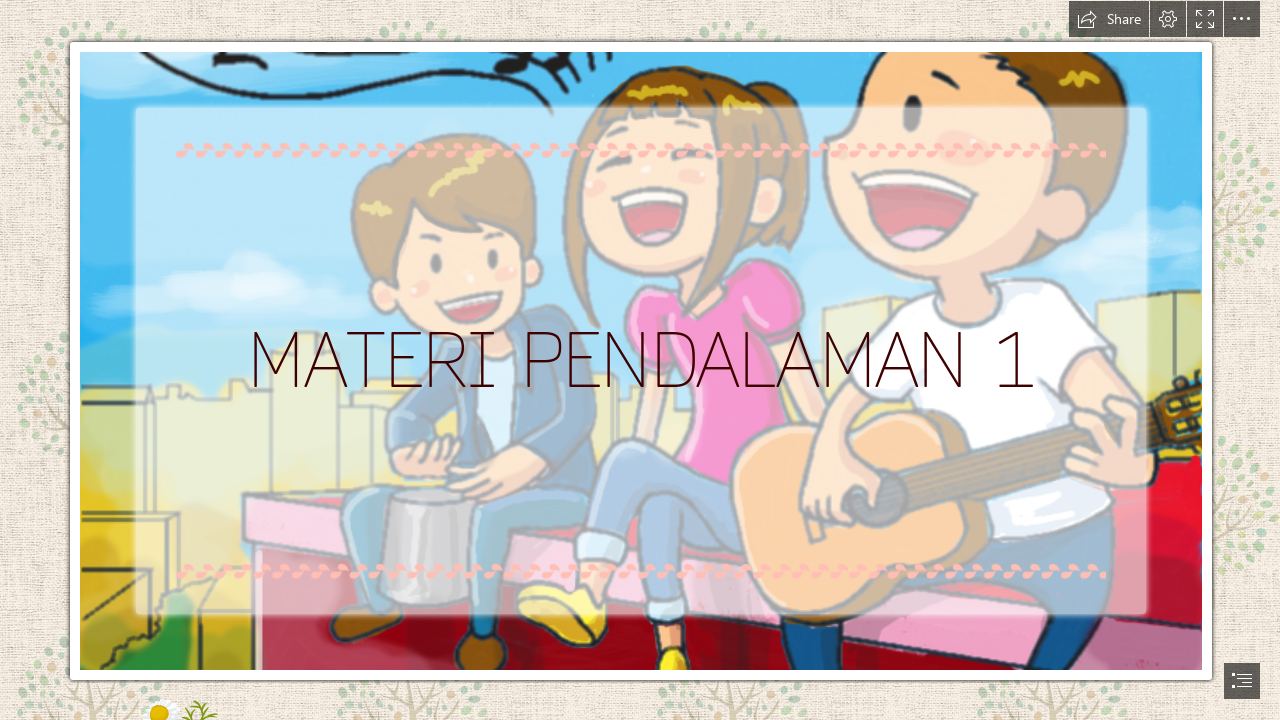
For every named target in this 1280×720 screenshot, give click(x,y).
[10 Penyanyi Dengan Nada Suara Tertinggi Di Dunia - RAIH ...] (640, 342)
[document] (640, 360)
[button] (1109, 19)
